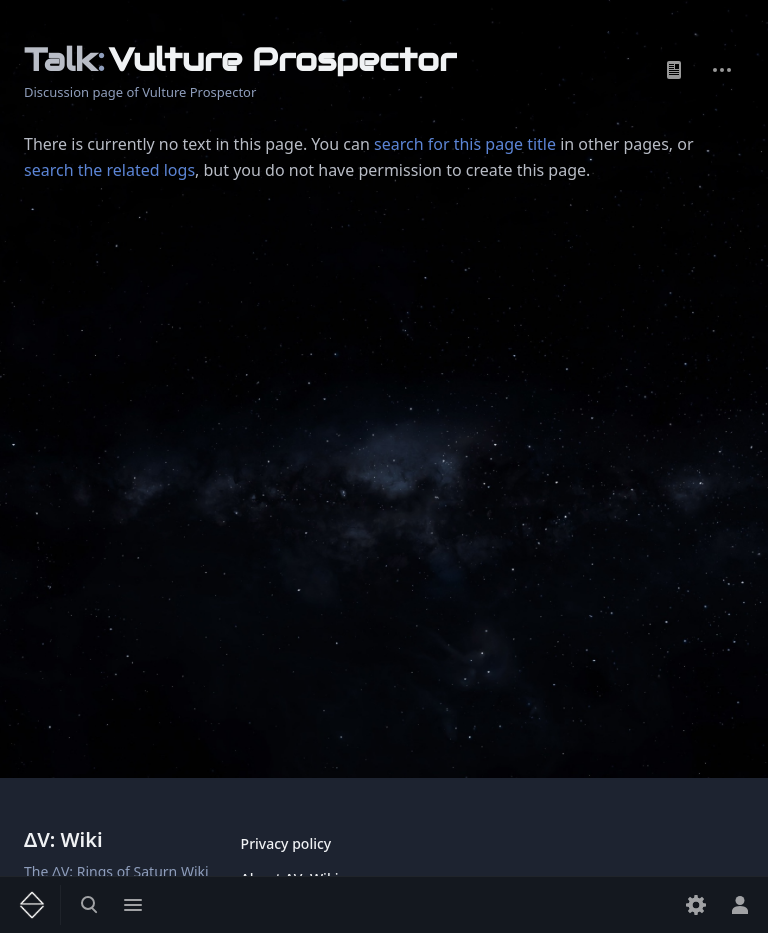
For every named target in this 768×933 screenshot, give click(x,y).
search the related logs (109, 170)
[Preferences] (696, 905)
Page (674, 70)
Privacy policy (286, 843)
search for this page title (465, 144)
